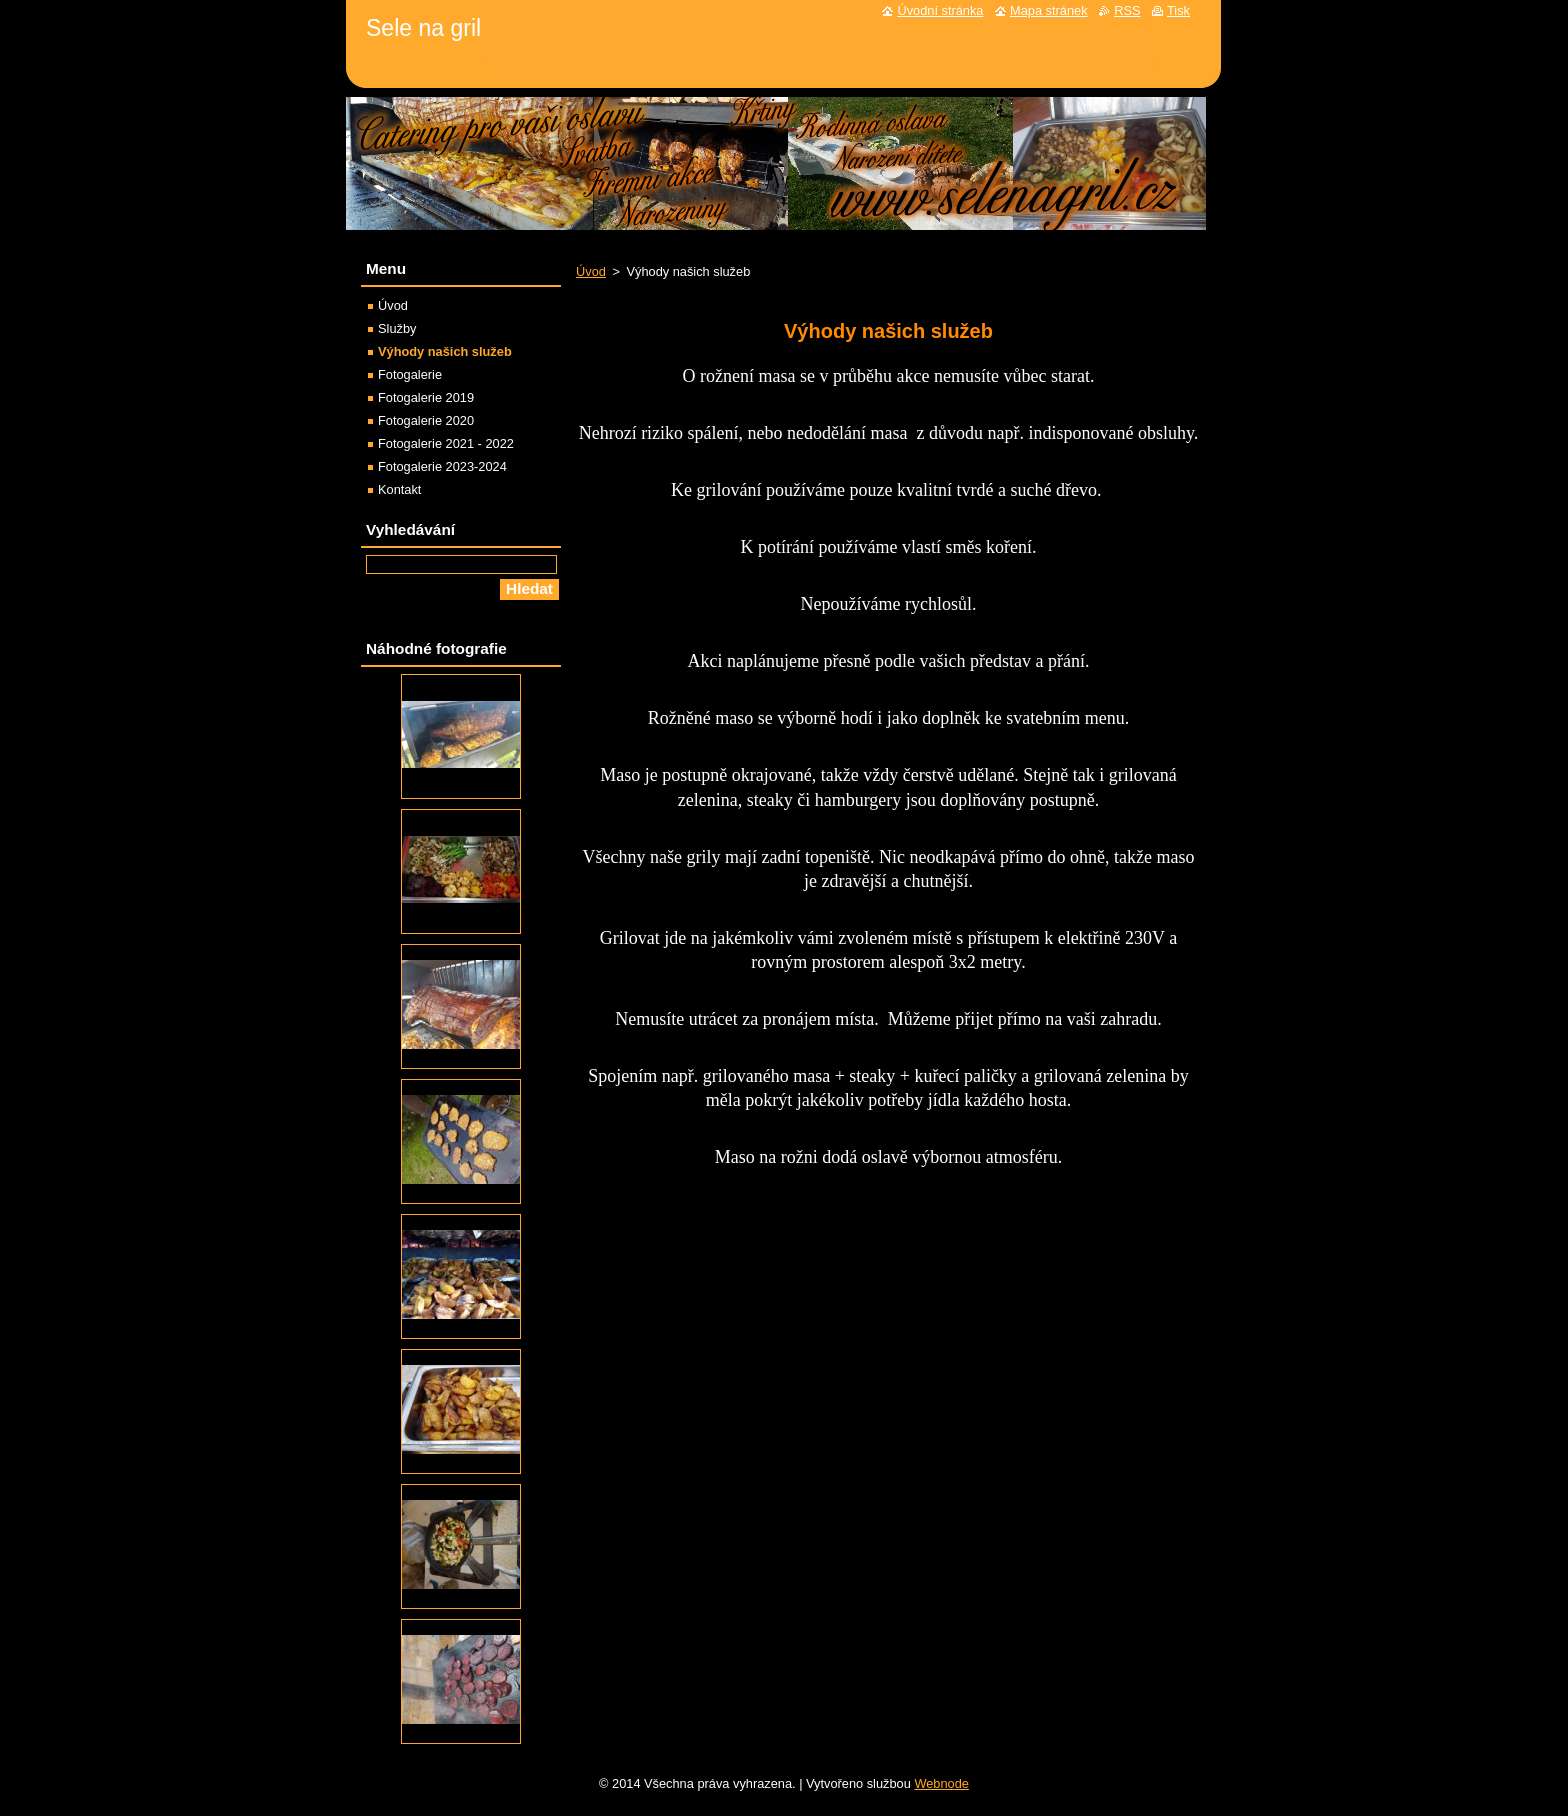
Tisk (1178, 10)
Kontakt (399, 489)
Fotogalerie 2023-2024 (442, 466)
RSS (1127, 10)
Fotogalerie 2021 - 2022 (446, 443)
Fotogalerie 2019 (426, 397)
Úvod (591, 271)
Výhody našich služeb (445, 351)
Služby (397, 328)
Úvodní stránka (940, 10)
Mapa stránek (1049, 10)
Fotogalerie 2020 (426, 420)
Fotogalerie (410, 374)
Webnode (941, 1783)
